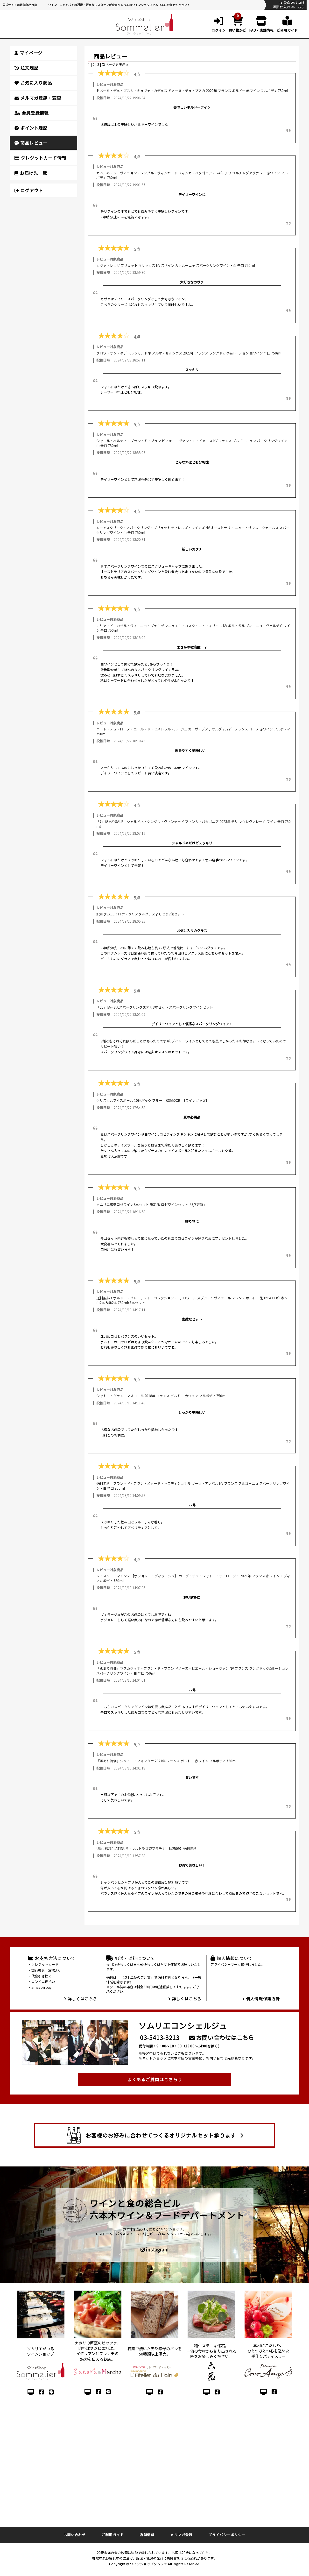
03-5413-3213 (159, 2037)
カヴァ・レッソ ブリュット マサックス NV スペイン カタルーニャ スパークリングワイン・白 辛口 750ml (175, 265)
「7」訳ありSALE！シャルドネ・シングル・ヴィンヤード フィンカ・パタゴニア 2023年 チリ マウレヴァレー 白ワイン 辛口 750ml (193, 824)
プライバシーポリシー (227, 2534)
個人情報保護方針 (260, 1999)
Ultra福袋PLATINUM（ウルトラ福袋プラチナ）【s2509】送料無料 (146, 1848)
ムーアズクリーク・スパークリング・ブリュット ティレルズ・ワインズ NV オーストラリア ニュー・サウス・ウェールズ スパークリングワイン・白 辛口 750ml (192, 530)
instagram (154, 2249)
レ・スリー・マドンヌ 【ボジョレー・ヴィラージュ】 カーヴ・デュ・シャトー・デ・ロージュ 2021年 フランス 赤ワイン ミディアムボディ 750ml (193, 1578)
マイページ (28, 53)
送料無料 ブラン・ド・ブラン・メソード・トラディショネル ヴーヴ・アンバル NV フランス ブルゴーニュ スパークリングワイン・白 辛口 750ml (193, 1486)
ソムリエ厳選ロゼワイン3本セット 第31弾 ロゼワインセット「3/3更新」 (151, 1204)
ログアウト (28, 190)
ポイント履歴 (31, 128)
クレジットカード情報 (40, 158)
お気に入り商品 (33, 82)
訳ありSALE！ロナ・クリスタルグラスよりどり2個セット (140, 914)
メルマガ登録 (181, 2534)
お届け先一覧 (30, 173)
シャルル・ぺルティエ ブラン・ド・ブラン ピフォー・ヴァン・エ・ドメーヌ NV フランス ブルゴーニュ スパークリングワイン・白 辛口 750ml (193, 443)
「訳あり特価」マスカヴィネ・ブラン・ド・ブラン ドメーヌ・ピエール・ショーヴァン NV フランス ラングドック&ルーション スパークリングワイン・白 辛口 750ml (192, 1671)
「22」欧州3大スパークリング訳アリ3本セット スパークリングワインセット (154, 1007)
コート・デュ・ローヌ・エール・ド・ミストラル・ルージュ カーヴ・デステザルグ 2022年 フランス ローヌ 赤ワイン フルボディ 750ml (193, 731)
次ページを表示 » (115, 64)
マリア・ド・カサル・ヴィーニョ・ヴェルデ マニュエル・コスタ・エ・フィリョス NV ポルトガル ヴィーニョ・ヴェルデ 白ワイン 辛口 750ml (193, 628)
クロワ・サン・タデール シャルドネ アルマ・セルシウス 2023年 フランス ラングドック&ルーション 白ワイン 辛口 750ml (188, 353)
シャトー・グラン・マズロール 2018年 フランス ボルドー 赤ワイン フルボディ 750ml (161, 1395)
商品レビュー (31, 143)
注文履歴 (26, 67)
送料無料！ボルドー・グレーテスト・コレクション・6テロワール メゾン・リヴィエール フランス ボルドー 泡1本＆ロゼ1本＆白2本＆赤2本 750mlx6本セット (192, 1300)
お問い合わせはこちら (221, 2037)
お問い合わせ (74, 2534)
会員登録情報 (31, 113)
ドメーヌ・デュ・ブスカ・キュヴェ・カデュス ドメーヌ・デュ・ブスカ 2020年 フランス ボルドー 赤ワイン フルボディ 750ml (192, 90)
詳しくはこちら (80, 1999)
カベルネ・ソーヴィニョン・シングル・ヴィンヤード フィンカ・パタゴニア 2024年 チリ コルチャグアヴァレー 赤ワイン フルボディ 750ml (192, 175)
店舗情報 (147, 2534)
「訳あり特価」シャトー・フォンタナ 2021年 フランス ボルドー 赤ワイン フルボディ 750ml (166, 1760)
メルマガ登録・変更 (37, 98)
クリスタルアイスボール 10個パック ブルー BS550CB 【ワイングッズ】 (152, 1100)
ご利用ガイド (113, 2534)
